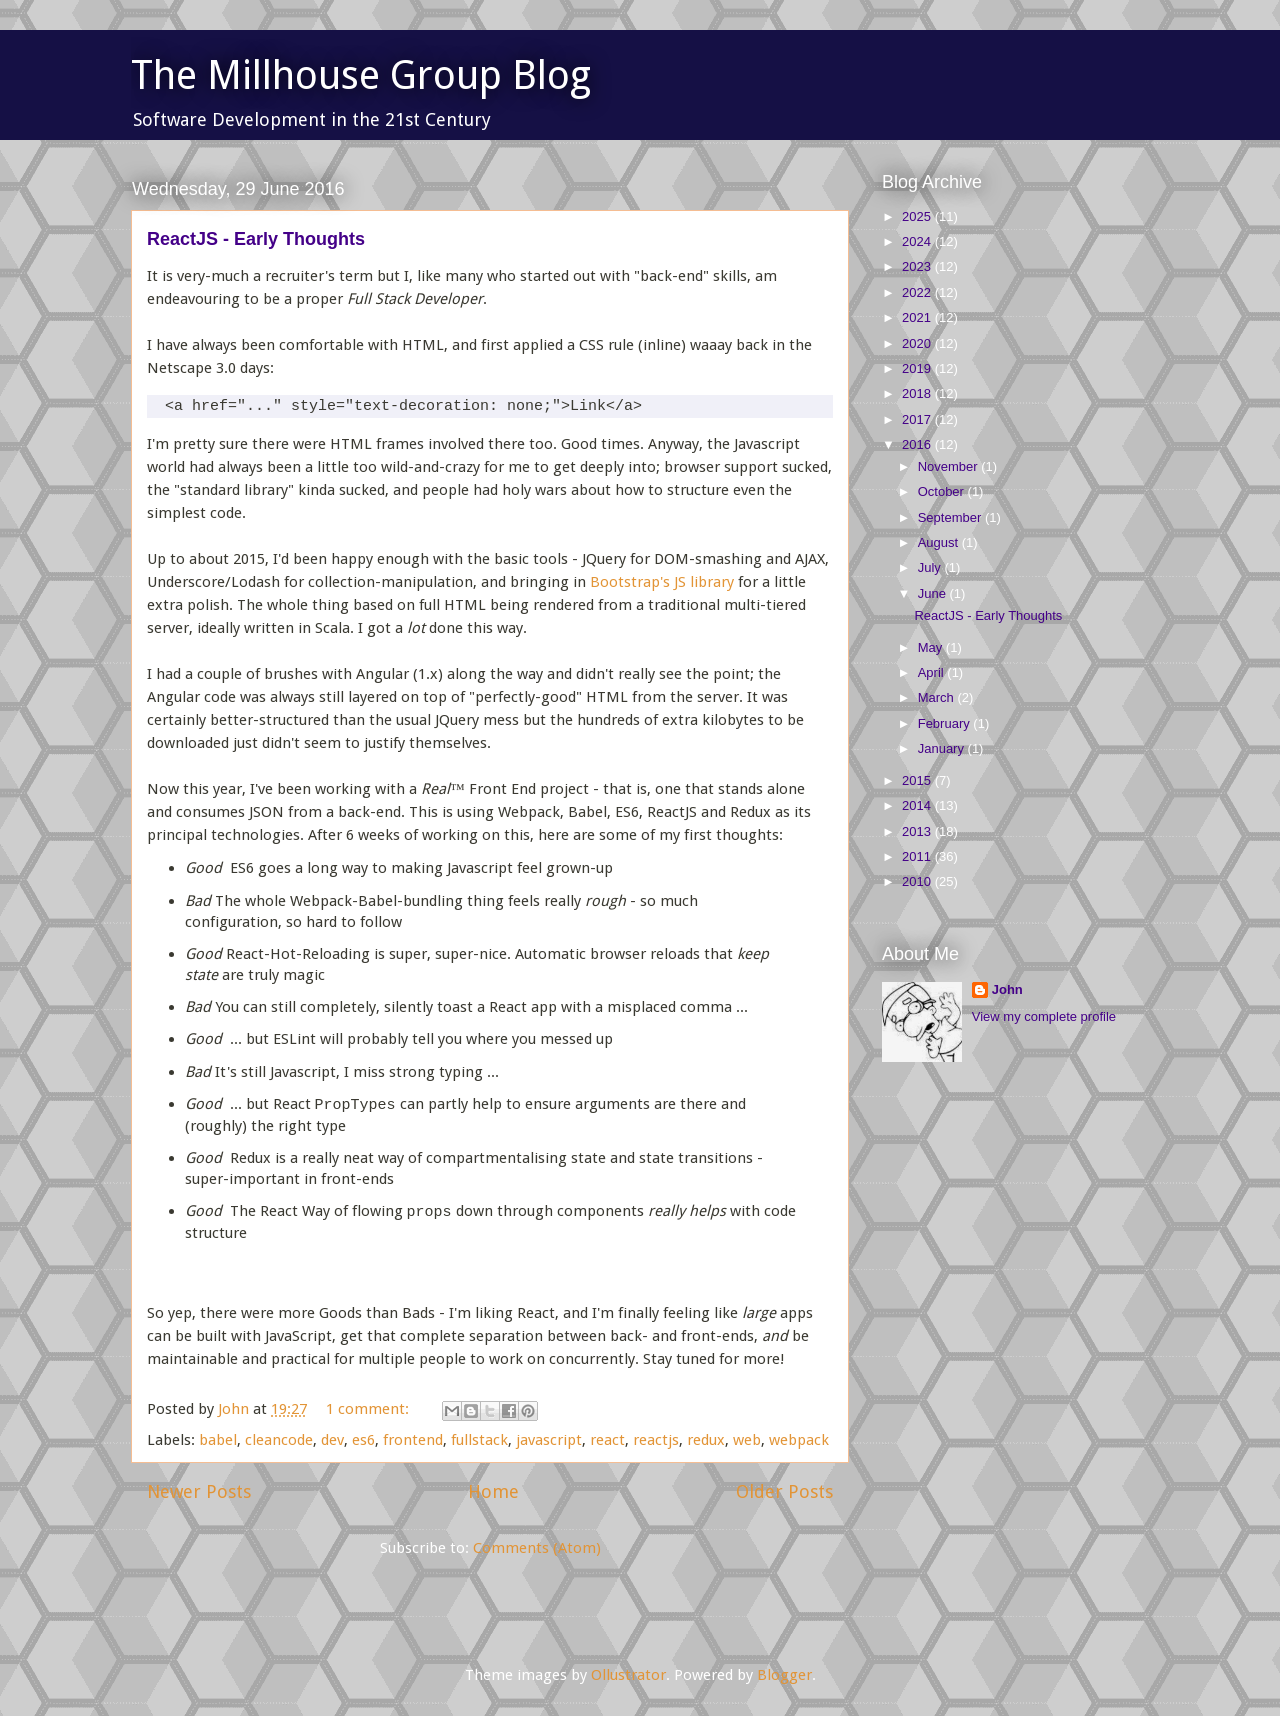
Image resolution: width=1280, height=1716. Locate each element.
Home (493, 1491)
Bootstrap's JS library (662, 582)
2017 (918, 419)
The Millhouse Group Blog (361, 75)
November (950, 466)
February (946, 723)
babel (218, 1440)
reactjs (656, 1440)
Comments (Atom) (537, 1548)
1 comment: (369, 1409)
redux (706, 1440)
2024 (918, 241)
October (943, 491)
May (932, 647)
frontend (413, 1440)
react (607, 1440)
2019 (918, 368)
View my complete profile (1044, 1016)
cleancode (279, 1440)
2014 (918, 805)
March (938, 697)
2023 (918, 266)
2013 (918, 831)
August (940, 542)
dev (332, 1440)
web (747, 1440)
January (943, 748)
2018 (918, 393)
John (1007, 989)
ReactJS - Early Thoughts (256, 239)
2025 (918, 216)
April (933, 672)
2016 (918, 444)
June (934, 593)
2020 (918, 343)
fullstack (479, 1440)
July (931, 567)
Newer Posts (199, 1491)
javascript (549, 1440)
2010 (918, 881)
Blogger (784, 1675)
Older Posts (784, 1491)
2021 (918, 317)
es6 (363, 1440)
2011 (918, 856)
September (951, 517)
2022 (918, 292)
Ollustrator (628, 1675)
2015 (918, 780)
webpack (799, 1440)
